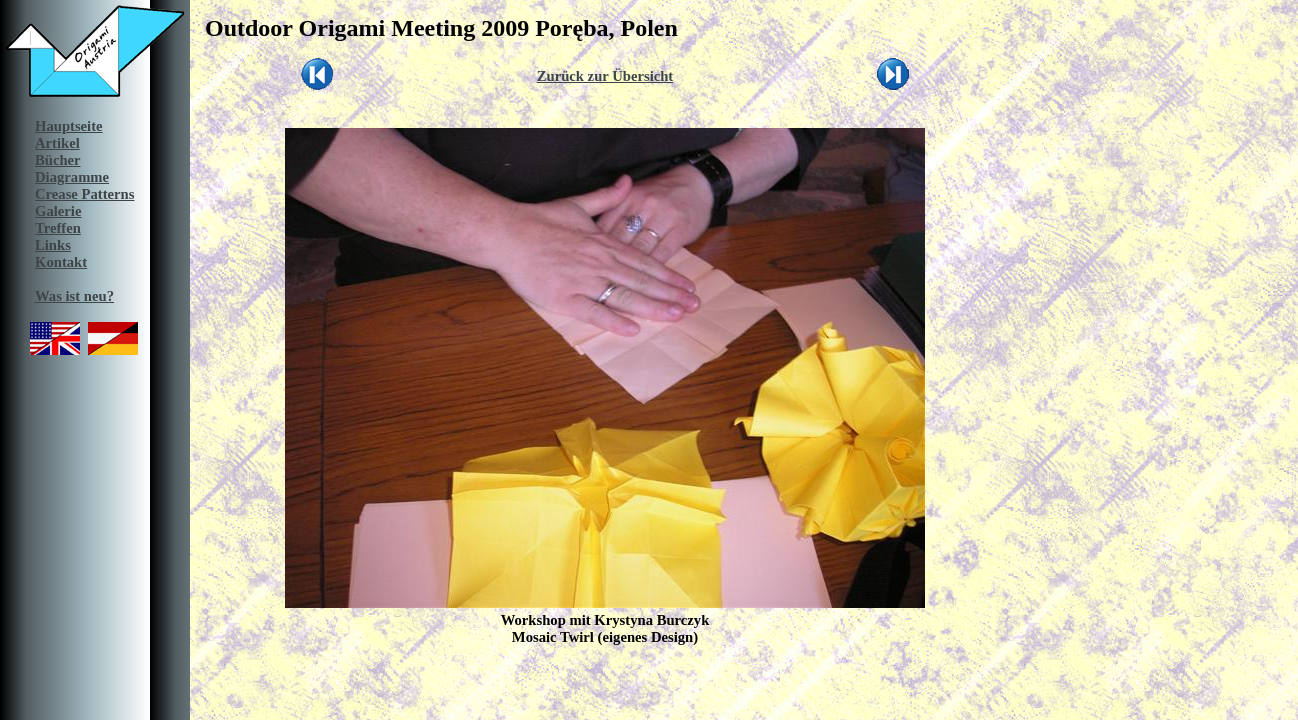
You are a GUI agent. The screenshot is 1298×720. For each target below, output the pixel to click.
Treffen (58, 228)
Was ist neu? (74, 296)
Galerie (58, 211)
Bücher (58, 160)
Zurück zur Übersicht (605, 76)
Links (53, 245)
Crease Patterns (84, 194)
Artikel (57, 143)
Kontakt (61, 262)
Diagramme (72, 177)
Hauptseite (69, 126)
